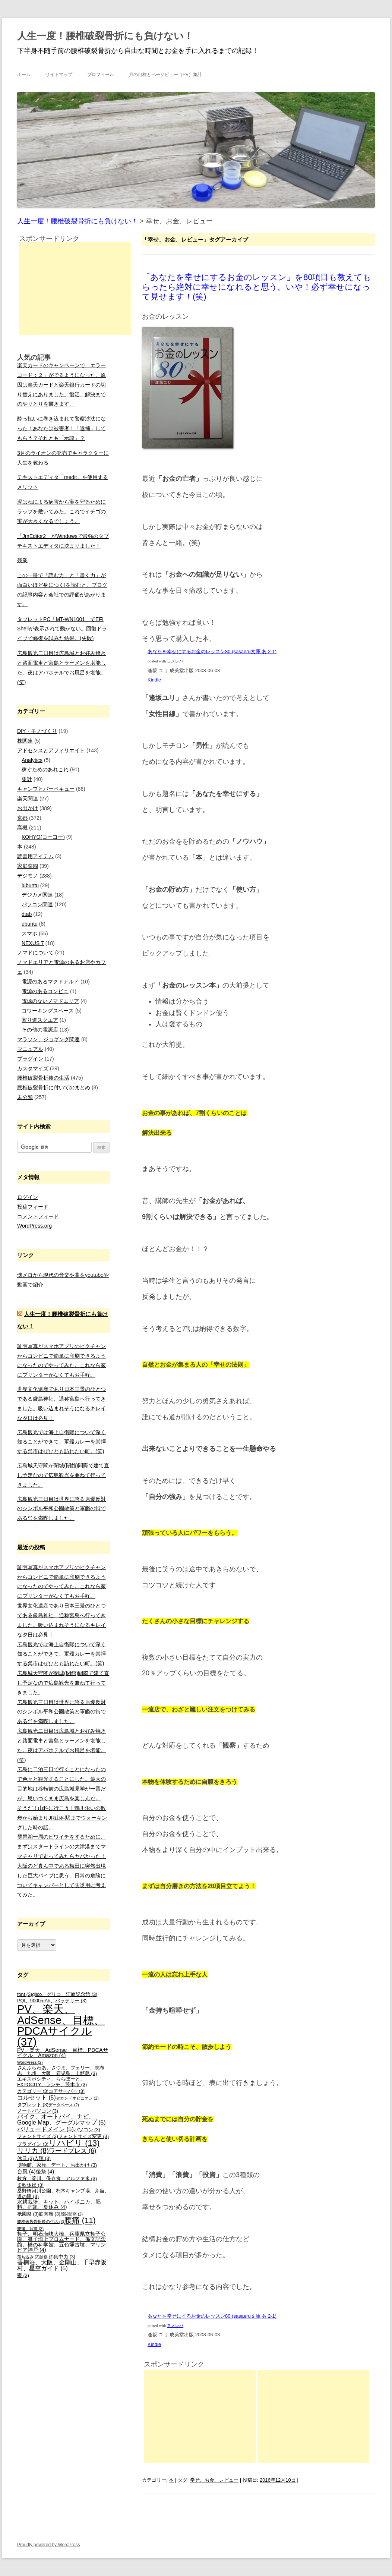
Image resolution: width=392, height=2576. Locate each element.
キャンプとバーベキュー (46, 789)
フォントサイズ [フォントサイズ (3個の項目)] (37, 2136)
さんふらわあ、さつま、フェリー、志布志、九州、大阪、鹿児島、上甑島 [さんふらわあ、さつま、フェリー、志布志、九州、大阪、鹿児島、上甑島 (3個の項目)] (60, 2070)
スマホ (29, 933)
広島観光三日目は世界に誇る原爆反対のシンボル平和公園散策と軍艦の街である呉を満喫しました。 (61, 1508)
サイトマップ (58, 74)
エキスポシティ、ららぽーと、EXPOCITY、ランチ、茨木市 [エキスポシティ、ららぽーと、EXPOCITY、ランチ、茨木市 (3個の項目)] (52, 2081)
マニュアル (30, 1049)
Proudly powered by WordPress (48, 2544)
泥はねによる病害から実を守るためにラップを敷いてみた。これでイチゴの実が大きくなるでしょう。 (61, 511)
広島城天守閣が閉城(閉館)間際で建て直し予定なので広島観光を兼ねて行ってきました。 (63, 1475)
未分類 (25, 1097)
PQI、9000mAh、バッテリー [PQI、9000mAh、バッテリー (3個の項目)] (51, 2000)
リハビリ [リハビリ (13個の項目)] (73, 2143)
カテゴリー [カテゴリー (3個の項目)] (32, 2091)
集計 (27, 779)
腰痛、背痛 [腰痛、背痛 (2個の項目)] (30, 2228)
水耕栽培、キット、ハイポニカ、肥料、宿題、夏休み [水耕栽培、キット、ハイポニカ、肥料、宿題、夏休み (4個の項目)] (59, 2204)
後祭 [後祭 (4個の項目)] (45, 2172)
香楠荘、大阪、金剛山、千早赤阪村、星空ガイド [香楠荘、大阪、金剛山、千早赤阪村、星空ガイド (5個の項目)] (62, 2265)
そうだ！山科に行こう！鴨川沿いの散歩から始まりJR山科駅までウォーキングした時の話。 (62, 1817)
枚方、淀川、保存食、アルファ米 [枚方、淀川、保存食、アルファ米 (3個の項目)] (57, 2178)
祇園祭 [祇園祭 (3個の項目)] (28, 2214)
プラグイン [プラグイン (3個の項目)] (32, 2144)
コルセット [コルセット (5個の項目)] (36, 2097)
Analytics (32, 760)
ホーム (24, 74)
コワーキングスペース (48, 1011)
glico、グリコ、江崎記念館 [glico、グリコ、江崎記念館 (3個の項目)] (64, 1994)
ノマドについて (35, 952)
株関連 (25, 741)
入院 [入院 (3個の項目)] (42, 2158)
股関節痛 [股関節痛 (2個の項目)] (71, 2214)
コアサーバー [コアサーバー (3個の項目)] (66, 2091)
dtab (27, 914)
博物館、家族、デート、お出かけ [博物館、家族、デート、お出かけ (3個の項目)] (57, 2165)
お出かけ (27, 808)
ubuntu (30, 924)
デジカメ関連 (37, 895)
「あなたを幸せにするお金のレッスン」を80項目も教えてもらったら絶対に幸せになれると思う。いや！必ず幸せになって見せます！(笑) (256, 287)
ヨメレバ (175, 661)
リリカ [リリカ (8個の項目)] (33, 2150)
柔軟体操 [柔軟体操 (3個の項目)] (30, 2185)
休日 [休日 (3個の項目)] (25, 2158)
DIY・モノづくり (37, 731)
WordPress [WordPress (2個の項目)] (30, 2062)
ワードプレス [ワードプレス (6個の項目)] (72, 2150)
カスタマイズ (32, 1068)
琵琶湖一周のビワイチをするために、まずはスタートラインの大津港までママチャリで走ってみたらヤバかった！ (61, 1846)
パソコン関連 (37, 904)
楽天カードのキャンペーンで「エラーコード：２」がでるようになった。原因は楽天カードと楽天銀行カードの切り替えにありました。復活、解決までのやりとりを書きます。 (61, 384)
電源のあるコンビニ (45, 991)
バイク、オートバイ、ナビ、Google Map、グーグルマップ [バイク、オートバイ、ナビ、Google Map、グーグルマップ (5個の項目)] (61, 2119)
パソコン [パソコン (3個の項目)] (87, 2129)
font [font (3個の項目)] (24, 1994)
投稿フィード (32, 1207)
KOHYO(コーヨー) (43, 837)
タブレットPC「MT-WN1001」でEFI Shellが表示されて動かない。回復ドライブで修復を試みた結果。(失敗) (62, 629)
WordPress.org (34, 1226)
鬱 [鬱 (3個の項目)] (23, 2275)
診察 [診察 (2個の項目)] (46, 2257)
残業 (22, 560)
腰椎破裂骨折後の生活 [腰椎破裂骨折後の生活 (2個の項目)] (40, 2221)
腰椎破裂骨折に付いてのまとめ (53, 1087)
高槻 (22, 828)
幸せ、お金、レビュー (214, 2480)
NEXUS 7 (33, 943)
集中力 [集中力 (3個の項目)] (64, 2256)
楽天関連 (27, 799)
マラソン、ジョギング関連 (48, 1039)
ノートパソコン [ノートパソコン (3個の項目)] (37, 2111)
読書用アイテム (35, 856)
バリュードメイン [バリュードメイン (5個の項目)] (45, 2129)
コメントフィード (38, 1216)
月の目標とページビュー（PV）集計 (165, 74)
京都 (22, 818)
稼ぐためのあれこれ (45, 769)
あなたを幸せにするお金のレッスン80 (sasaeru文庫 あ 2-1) (212, 651)
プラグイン (30, 1059)
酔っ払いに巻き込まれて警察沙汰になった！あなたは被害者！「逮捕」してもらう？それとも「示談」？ (61, 428)
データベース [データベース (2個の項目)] (63, 2105)
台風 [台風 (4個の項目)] (26, 2172)
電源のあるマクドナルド (50, 982)
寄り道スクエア (40, 1020)
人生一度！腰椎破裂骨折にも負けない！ (105, 35)
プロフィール (100, 74)
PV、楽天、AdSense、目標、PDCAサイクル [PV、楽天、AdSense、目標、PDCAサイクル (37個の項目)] (61, 2025)
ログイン (27, 1197)
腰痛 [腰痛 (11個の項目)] (80, 2220)
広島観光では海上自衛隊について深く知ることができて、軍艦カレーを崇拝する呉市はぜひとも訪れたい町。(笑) (61, 1442)
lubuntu (30, 885)
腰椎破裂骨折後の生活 (43, 1078)
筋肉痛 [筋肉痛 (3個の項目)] (49, 2214)
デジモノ (27, 876)
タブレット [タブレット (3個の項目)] (32, 2104)
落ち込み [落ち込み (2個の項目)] (28, 2257)
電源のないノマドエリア (50, 1001)
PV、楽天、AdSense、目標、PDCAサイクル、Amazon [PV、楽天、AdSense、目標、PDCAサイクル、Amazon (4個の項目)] (62, 2052)
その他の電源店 (40, 1030)
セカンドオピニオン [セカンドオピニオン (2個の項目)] (77, 2098)
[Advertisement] (200, 2416)
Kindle (154, 680)
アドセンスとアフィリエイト (51, 750)
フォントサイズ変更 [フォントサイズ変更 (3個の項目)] (83, 2136)
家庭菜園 (27, 866)
